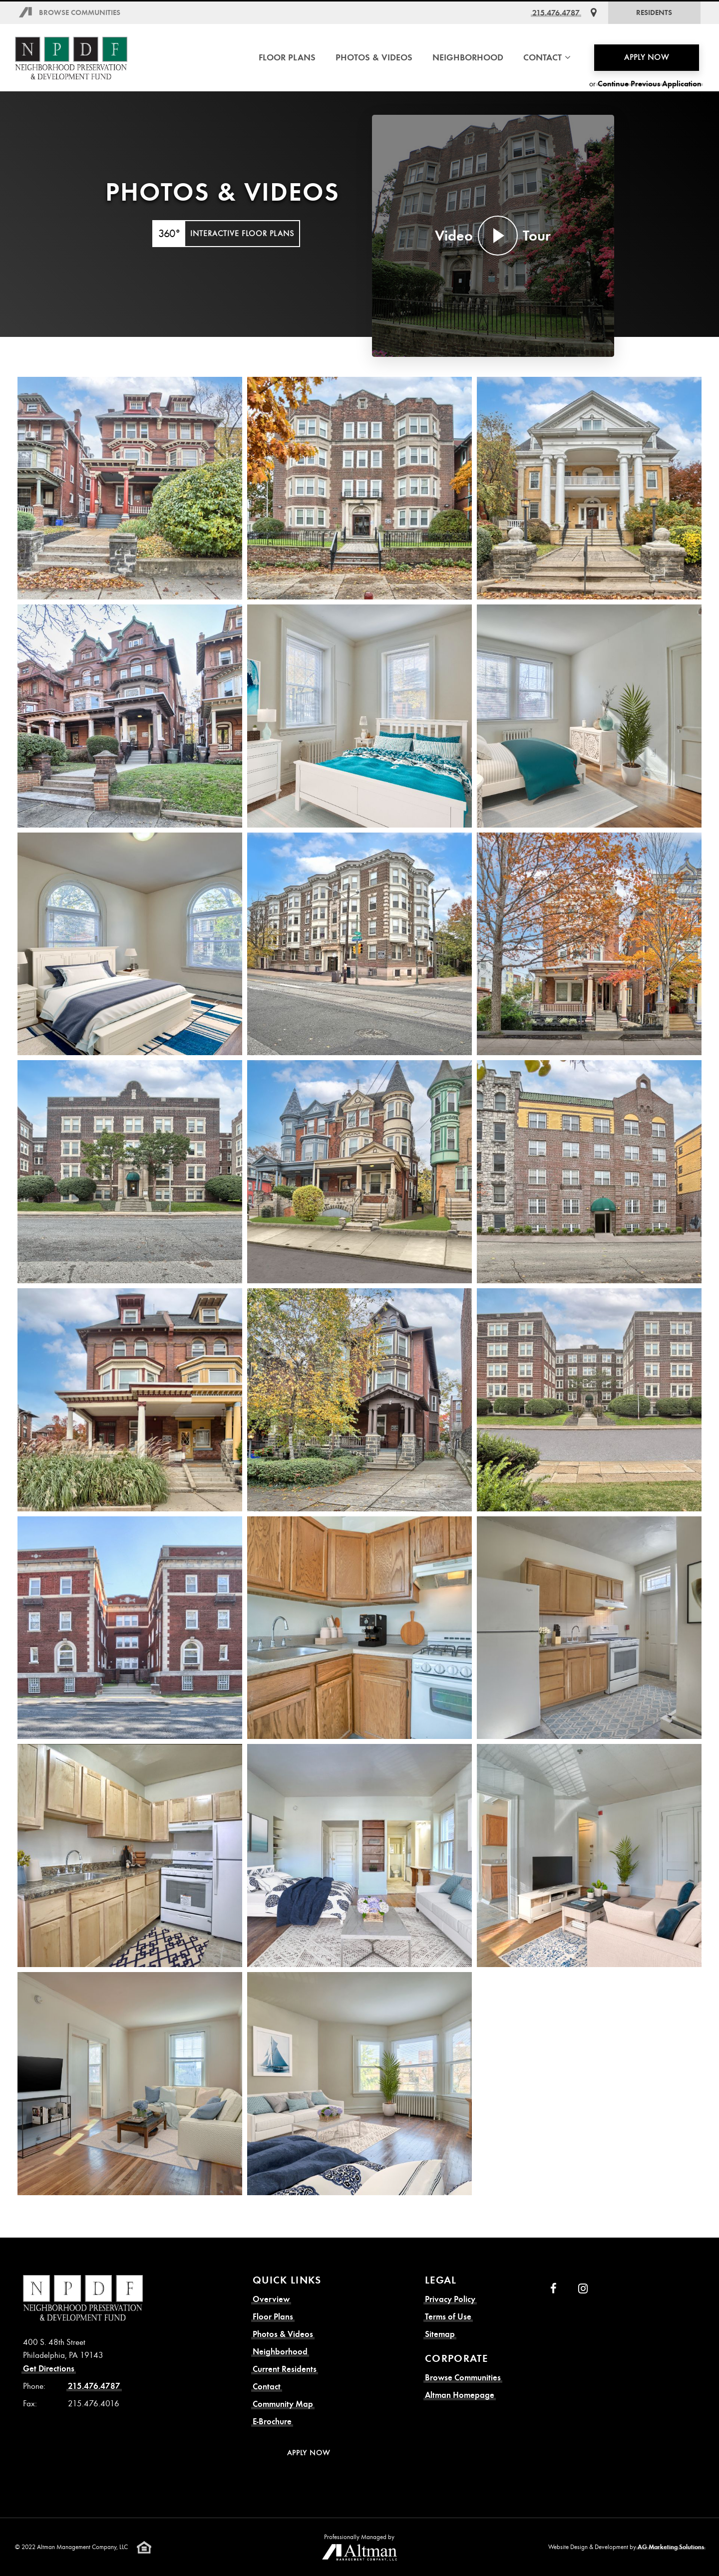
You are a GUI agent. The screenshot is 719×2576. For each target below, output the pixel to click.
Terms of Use (448, 2316)
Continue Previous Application (650, 84)
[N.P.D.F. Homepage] (71, 57)
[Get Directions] (593, 12)
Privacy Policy (450, 2299)
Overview (271, 2299)
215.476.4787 (556, 12)
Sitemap (440, 2334)
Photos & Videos (374, 57)
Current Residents (285, 2369)
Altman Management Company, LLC (82, 2547)
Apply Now (646, 57)
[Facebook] (553, 2288)
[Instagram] (583, 2288)
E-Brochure (272, 2421)
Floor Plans (287, 57)
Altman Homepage (459, 2395)
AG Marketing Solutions (671, 2547)
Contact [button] (547, 57)
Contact (267, 2386)
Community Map (283, 2404)
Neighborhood (467, 57)
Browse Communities (79, 12)
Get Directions (48, 2368)
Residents (654, 12)
